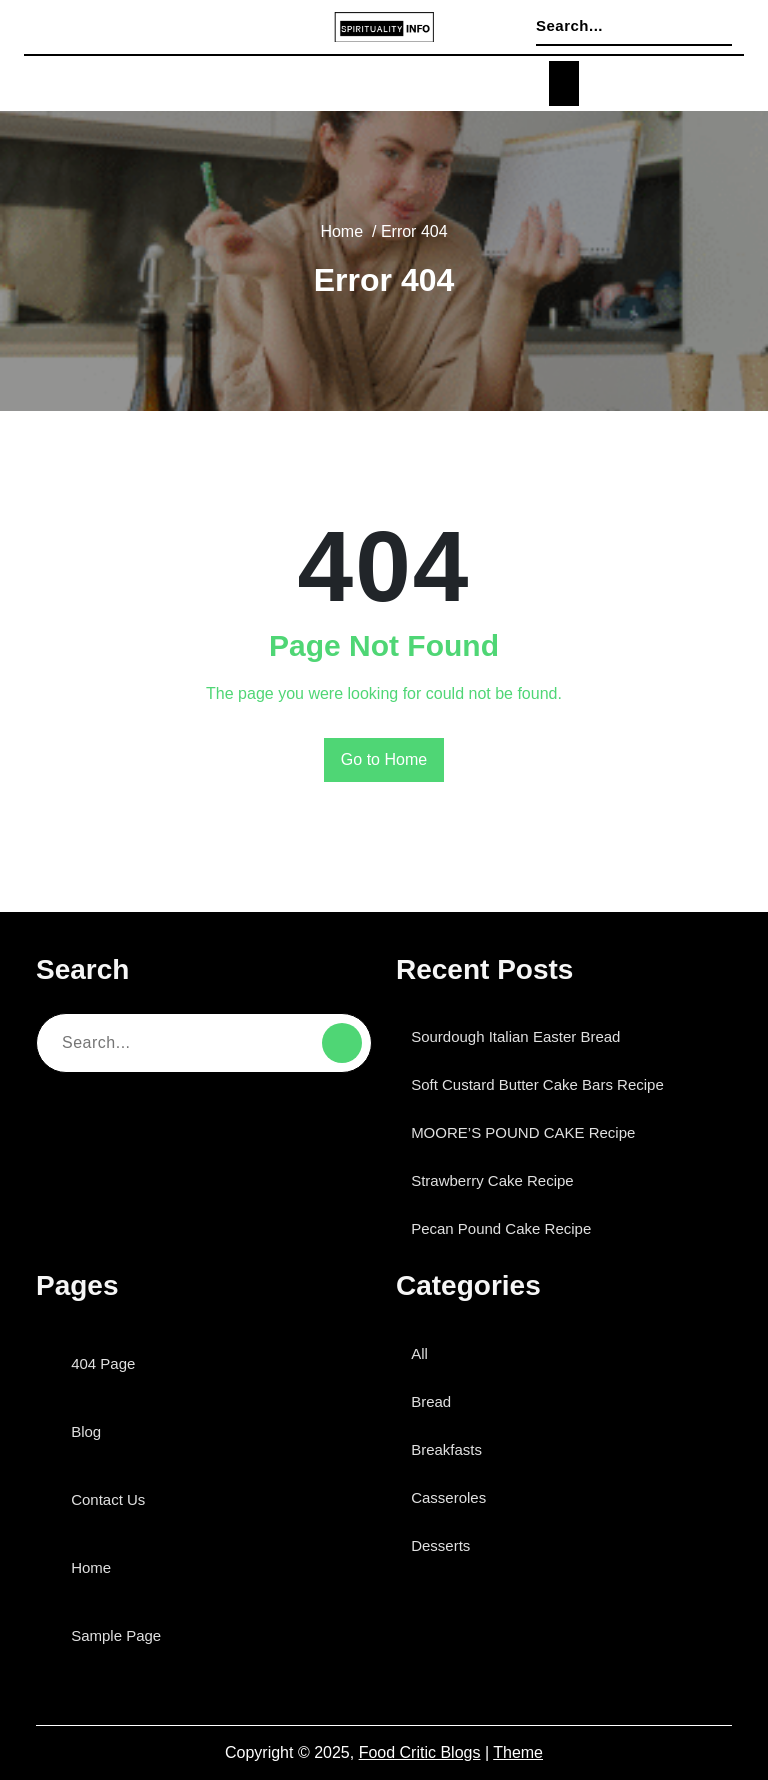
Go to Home (384, 760)
